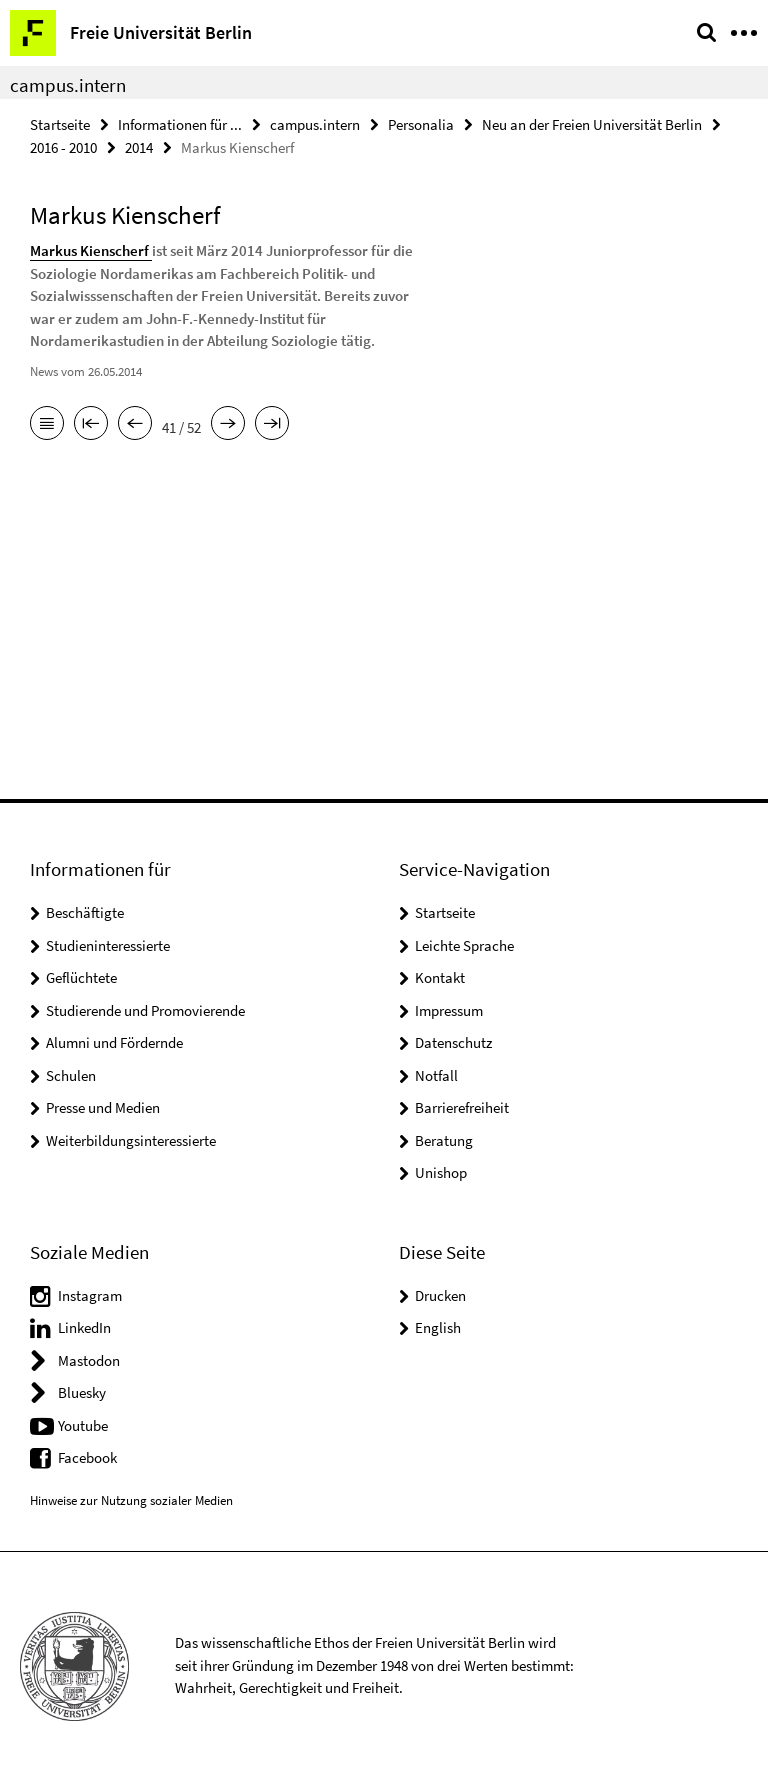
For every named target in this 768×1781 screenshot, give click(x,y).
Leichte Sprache (464, 945)
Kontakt (440, 977)
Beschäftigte (85, 912)
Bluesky (82, 1392)
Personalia (421, 124)
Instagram (90, 1295)
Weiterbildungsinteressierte (131, 1140)
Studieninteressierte (108, 945)
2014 (139, 147)
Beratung (444, 1140)
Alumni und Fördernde (114, 1042)
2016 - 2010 (63, 147)
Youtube (83, 1425)
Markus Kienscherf (91, 250)
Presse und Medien (103, 1107)
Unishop (441, 1172)
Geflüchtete (81, 977)
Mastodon (89, 1360)
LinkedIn (84, 1327)
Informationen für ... (180, 124)
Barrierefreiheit (462, 1107)
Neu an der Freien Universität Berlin (592, 124)
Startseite (60, 124)
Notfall (436, 1075)
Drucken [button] (440, 1295)
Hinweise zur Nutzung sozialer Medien (131, 1500)
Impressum (449, 1010)
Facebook (87, 1457)
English (438, 1327)
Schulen (71, 1075)
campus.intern (68, 85)
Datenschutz (453, 1042)
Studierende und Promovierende (145, 1010)
